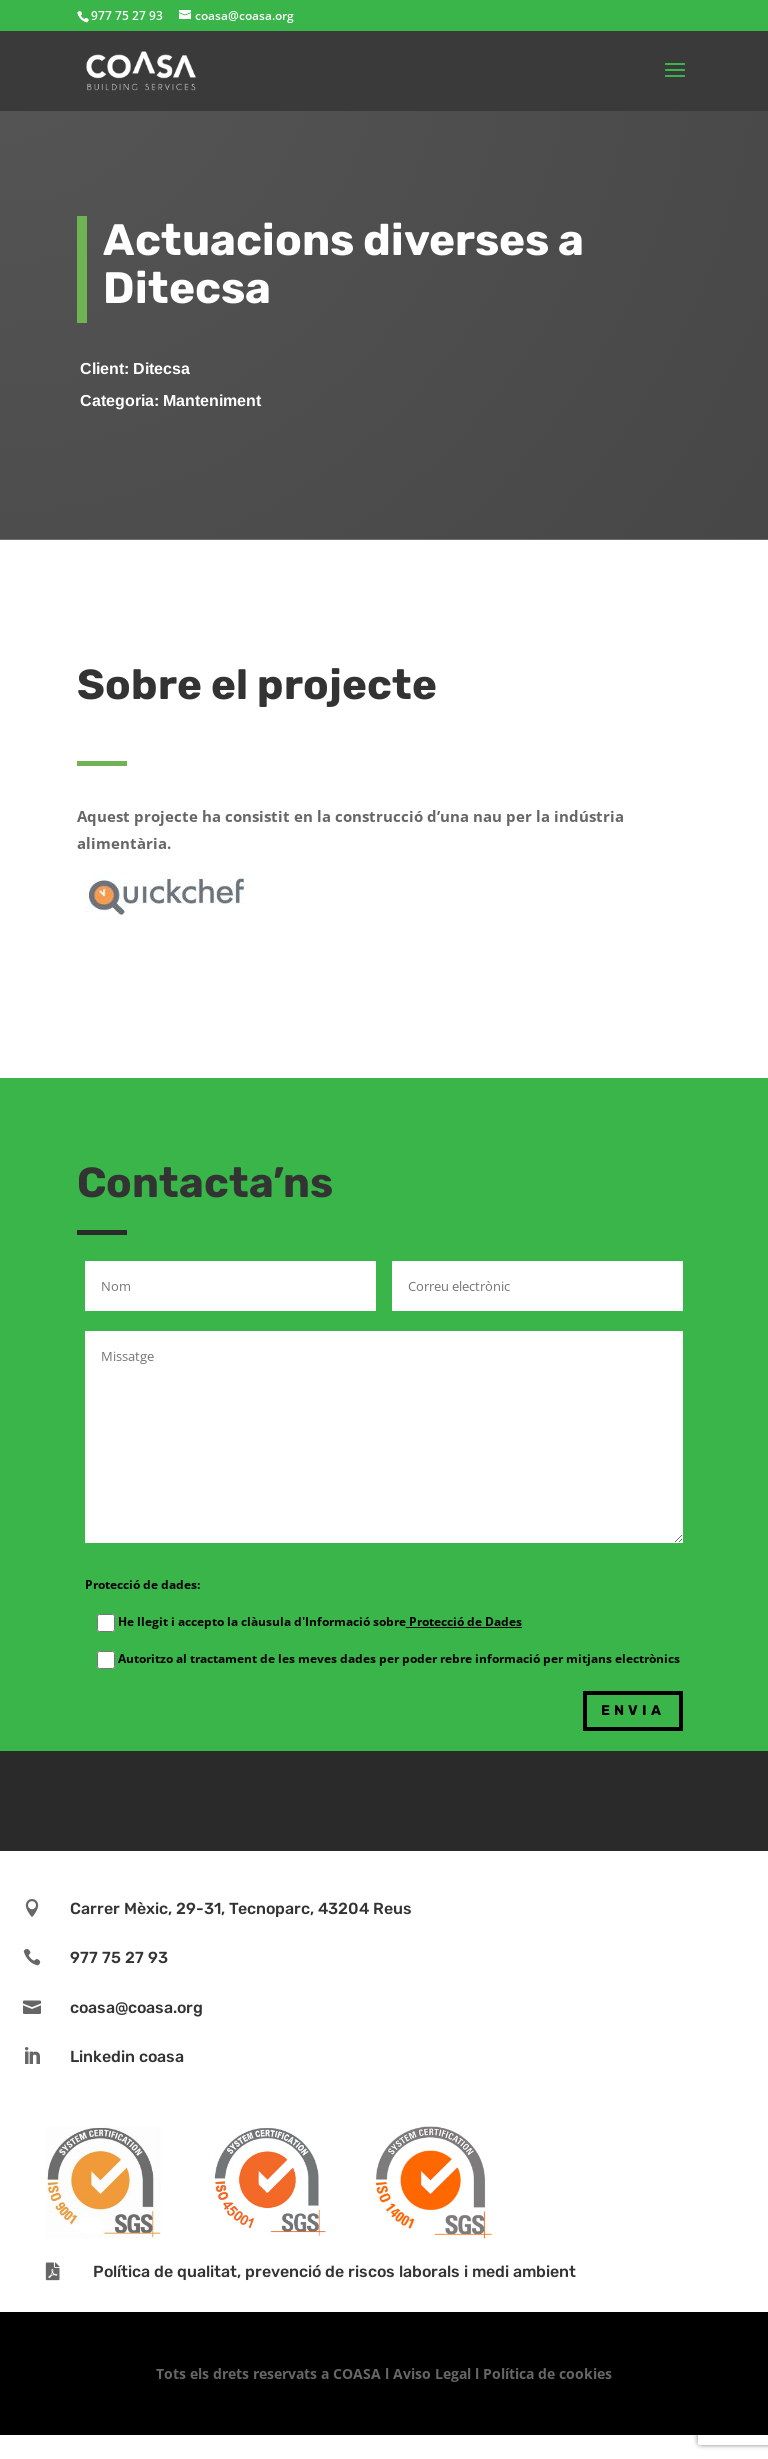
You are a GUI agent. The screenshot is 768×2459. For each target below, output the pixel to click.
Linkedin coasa (127, 2056)
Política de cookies (547, 2373)
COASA (359, 2373)
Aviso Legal (432, 2373)
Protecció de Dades (464, 1621)
